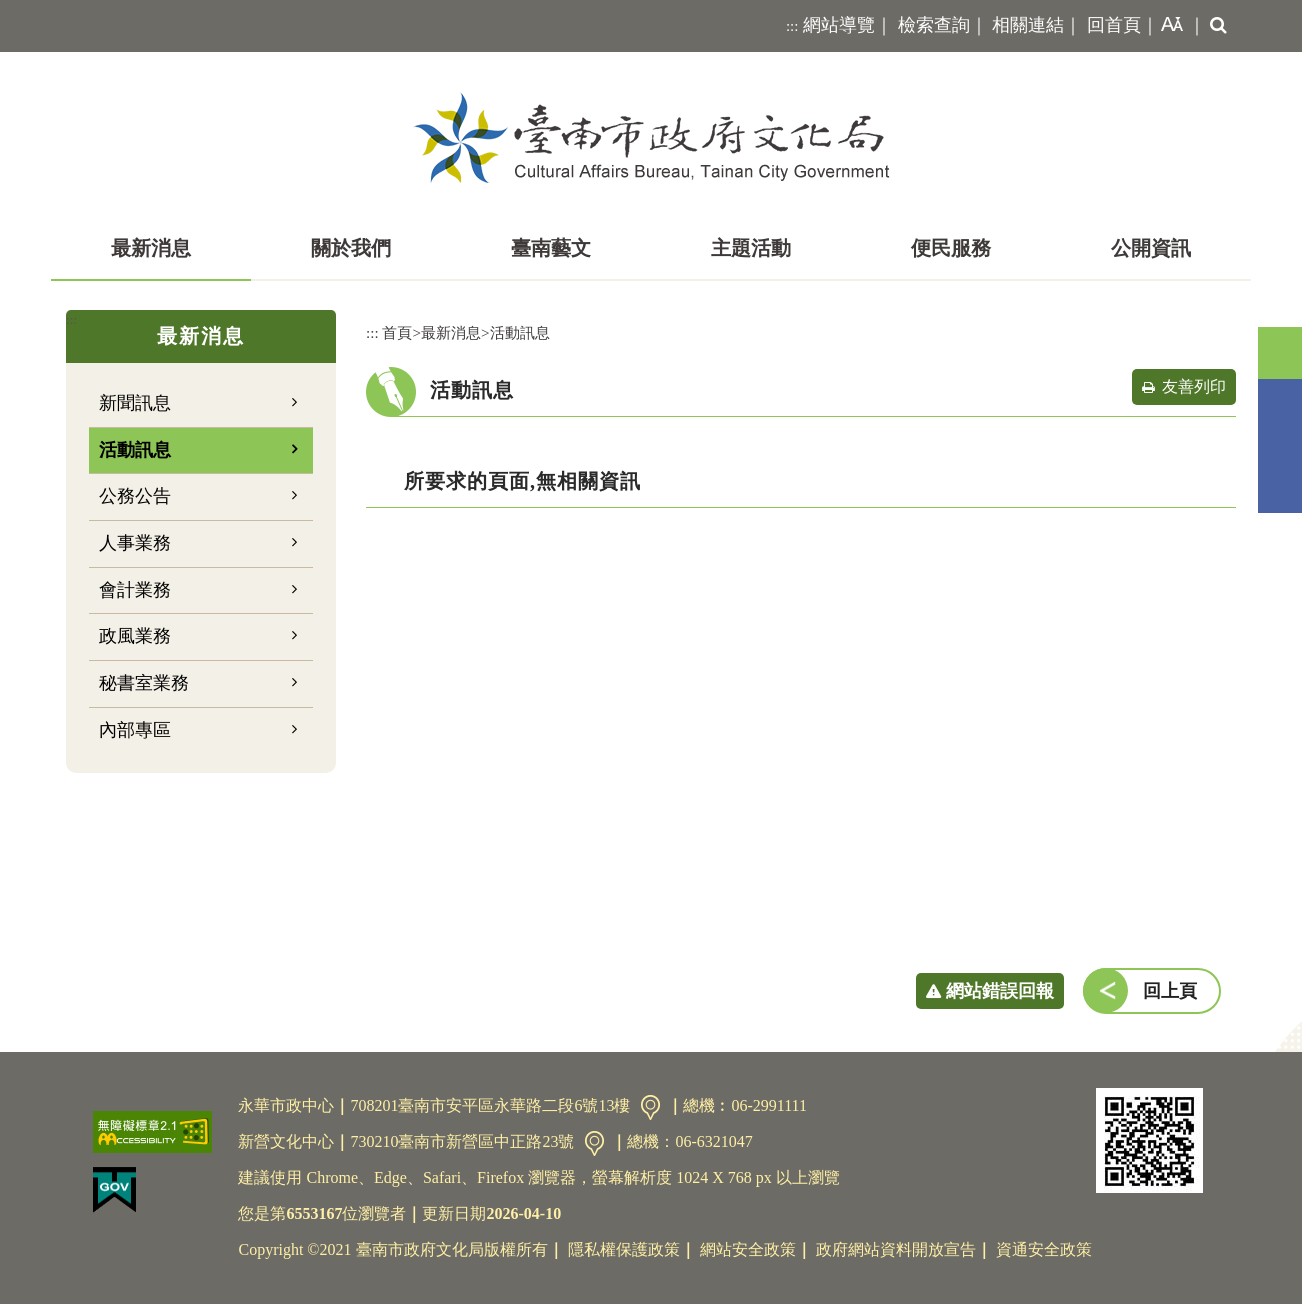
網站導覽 (839, 25)
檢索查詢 (934, 25)
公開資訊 (1151, 248)
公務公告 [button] (135, 496)
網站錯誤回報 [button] (1000, 991)
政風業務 (135, 636)
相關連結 (1028, 25)
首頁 (397, 332)
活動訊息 (135, 450)
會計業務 (135, 590)
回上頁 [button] (1170, 991)
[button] (1168, 26)
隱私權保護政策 (624, 1249)
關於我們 (351, 248)
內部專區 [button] (135, 730)
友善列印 (1194, 386)
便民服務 (951, 248)
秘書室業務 (144, 683)
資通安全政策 (1044, 1249)
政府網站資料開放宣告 (896, 1249)
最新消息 (151, 248)
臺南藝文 (551, 248)
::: (792, 26)
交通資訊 (650, 1107)
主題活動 (751, 248)
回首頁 (1114, 25)
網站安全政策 (748, 1249)
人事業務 (135, 543)
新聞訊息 (135, 403)
